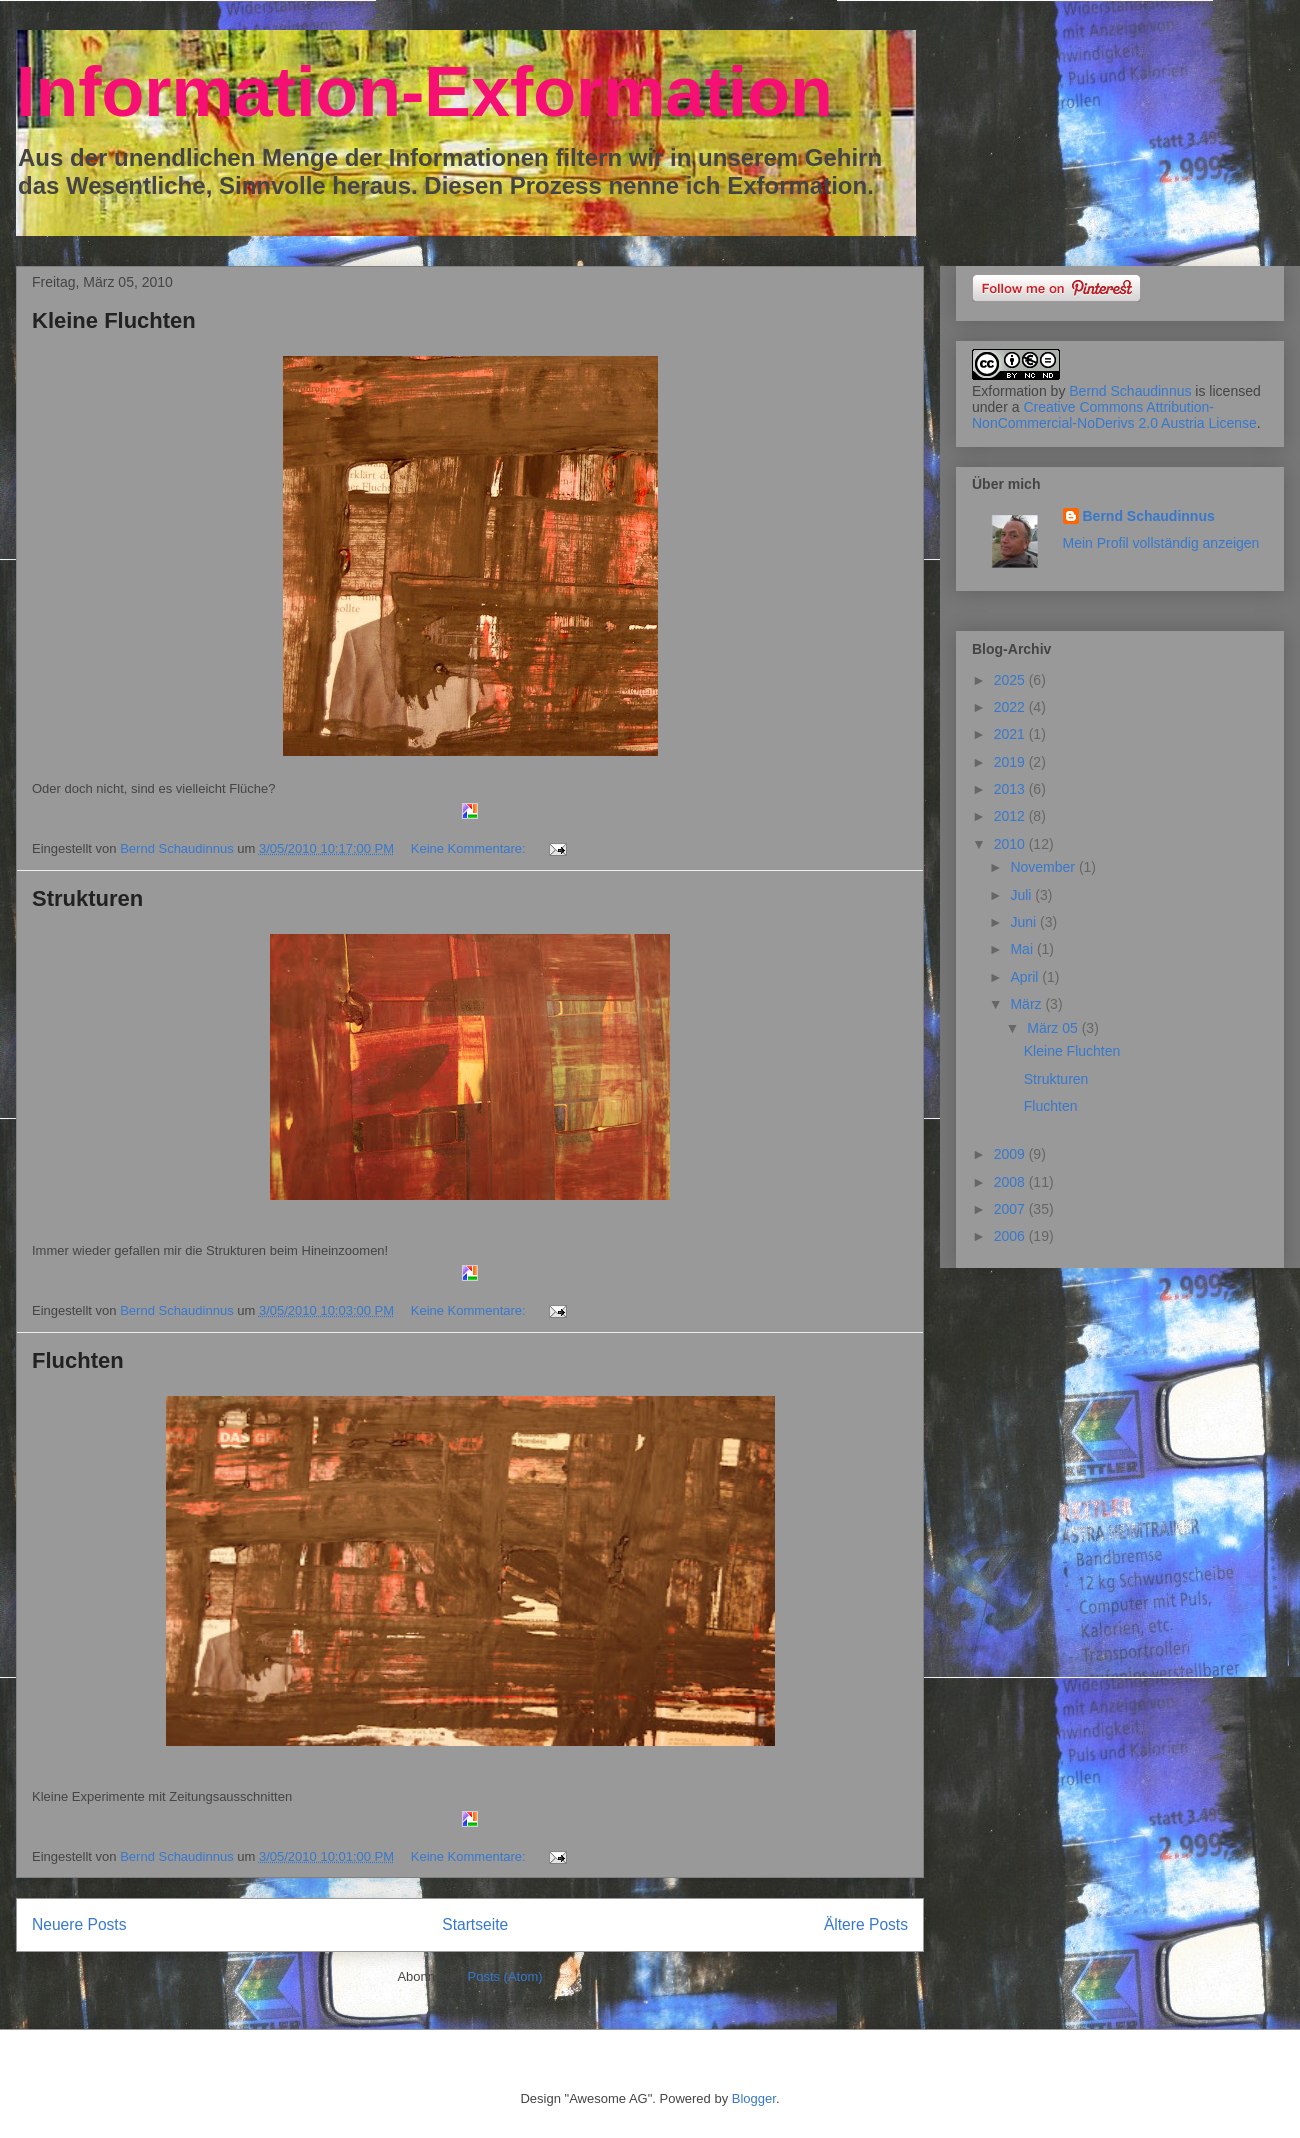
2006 (1011, 1236)
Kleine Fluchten (114, 320)
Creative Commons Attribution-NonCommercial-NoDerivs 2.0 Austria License (1114, 415)
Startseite (475, 1924)
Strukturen (87, 898)
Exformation (1009, 391)
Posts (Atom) (505, 1976)
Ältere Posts (866, 1924)
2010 (1011, 844)
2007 (1011, 1209)
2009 (1011, 1154)
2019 (1011, 762)
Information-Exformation (424, 92)
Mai (1023, 949)
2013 (1011, 789)
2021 (1011, 734)
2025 (1011, 680)
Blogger (754, 2098)
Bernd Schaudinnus (1130, 391)
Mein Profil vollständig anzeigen (1161, 543)
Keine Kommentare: (470, 848)
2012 (1011, 816)
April (1026, 977)
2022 (1011, 707)
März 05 (1054, 1028)
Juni (1025, 922)
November (1044, 867)
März (1027, 1004)
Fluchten (78, 1360)
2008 (1011, 1182)
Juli (1022, 895)
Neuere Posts (79, 1924)
